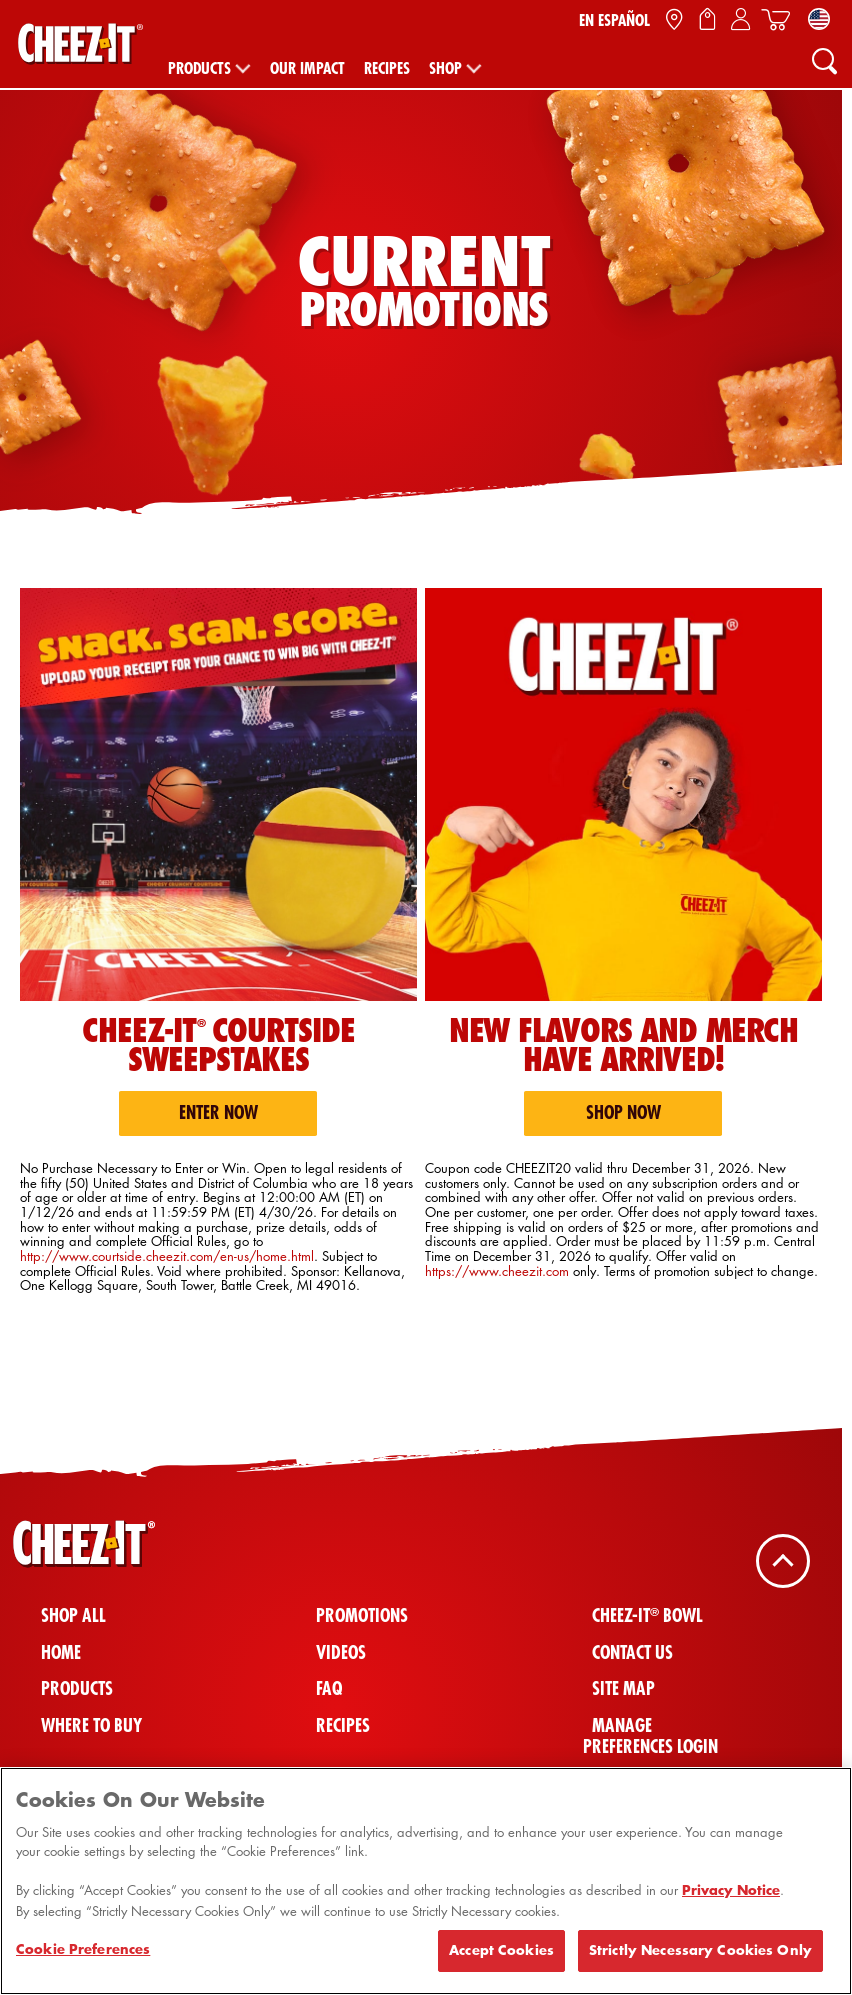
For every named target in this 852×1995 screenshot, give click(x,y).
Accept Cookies (501, 1960)
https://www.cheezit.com (497, 1270)
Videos (341, 1652)
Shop (445, 68)
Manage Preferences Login (650, 1736)
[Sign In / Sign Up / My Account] (740, 20)
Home (61, 1652)
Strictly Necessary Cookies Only (700, 1960)
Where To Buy (91, 1725)
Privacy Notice (731, 1900)
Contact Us (632, 1652)
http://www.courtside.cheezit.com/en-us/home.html (167, 1255)
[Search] (824, 60)
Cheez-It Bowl (647, 1615)
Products (199, 68)
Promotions (362, 1615)
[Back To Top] (783, 1561)
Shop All (73, 1615)
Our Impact (307, 68)
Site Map (623, 1688)
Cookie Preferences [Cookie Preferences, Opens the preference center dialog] (83, 1959)
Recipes (387, 68)
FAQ (329, 1688)
